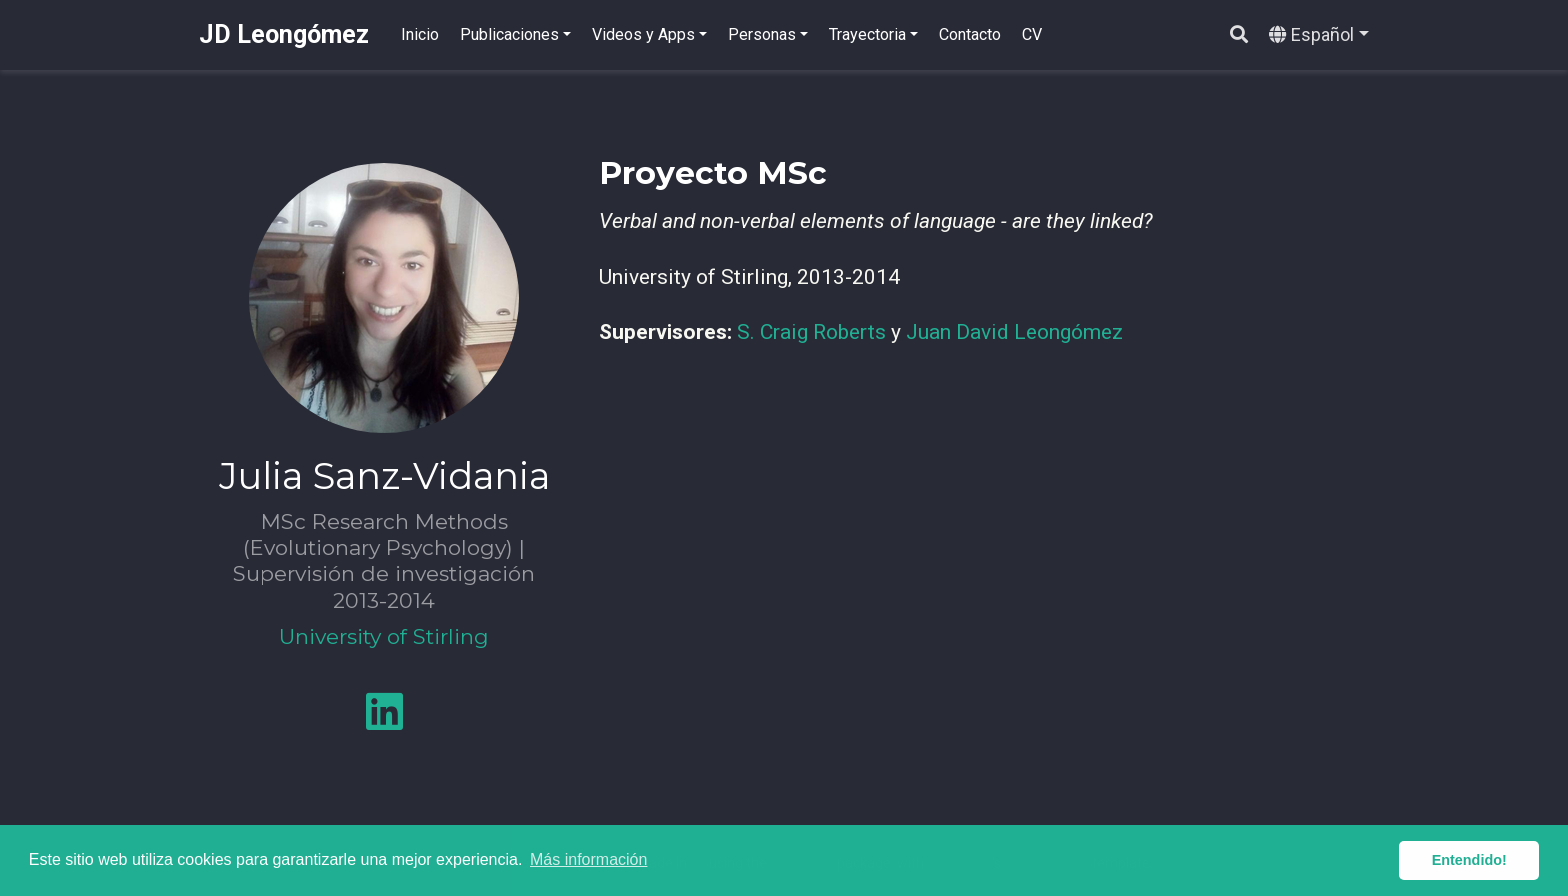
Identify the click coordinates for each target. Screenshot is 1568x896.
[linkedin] (384, 720)
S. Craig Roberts (811, 332)
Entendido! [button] (1469, 860)
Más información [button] (588, 859)
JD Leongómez (284, 34)
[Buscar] (1239, 35)
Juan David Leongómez (1014, 332)
